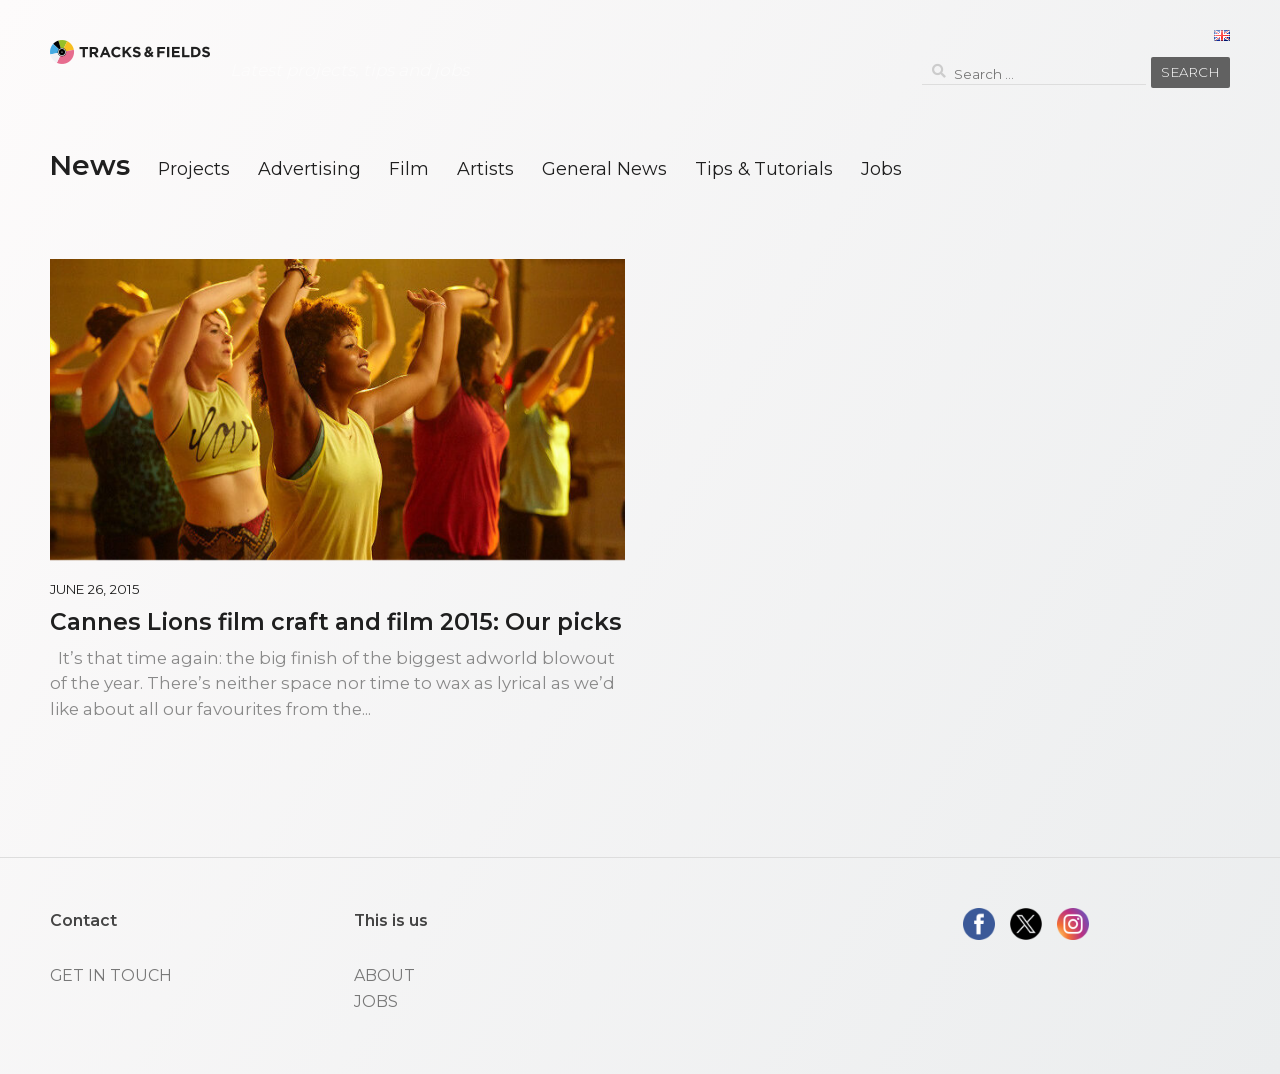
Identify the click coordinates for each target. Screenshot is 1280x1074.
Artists (485, 168)
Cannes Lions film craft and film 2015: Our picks (336, 621)
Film (409, 168)
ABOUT (384, 975)
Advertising (309, 168)
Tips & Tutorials (764, 168)
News (89, 165)
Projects (194, 168)
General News (604, 168)
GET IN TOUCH (111, 975)
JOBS (376, 1001)
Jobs (881, 168)
